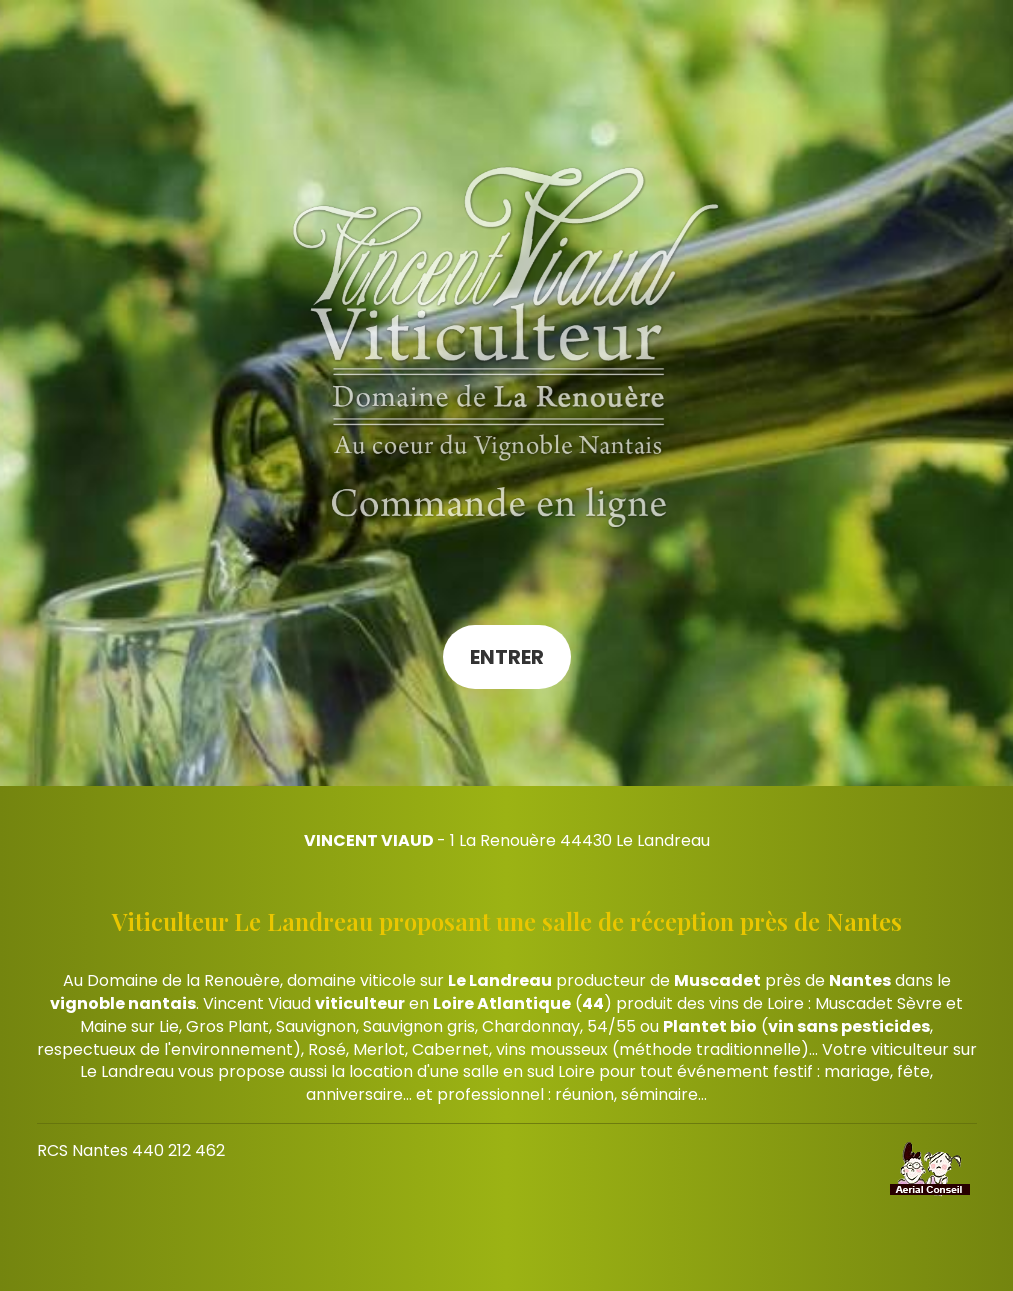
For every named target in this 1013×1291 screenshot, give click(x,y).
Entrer (507, 657)
